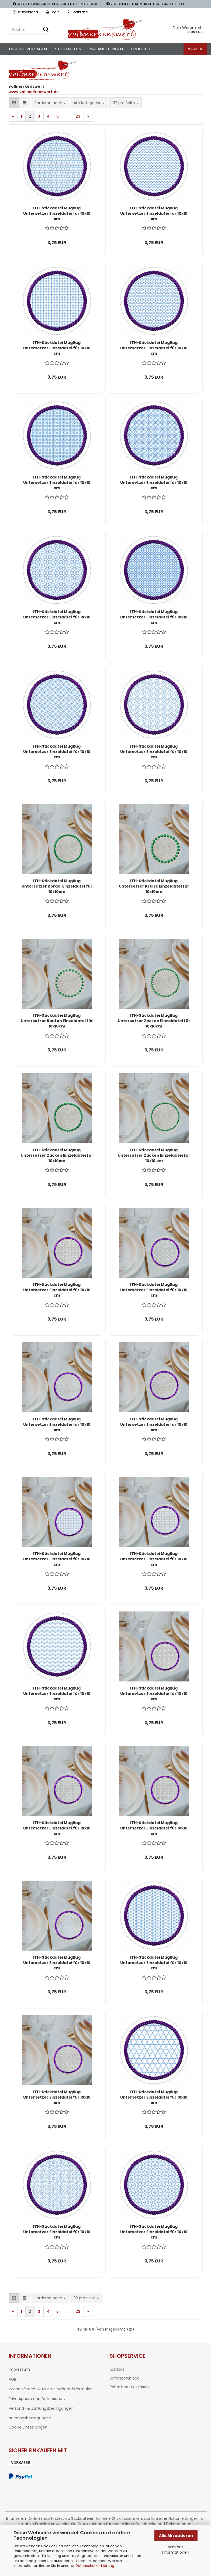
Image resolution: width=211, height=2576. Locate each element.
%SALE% (195, 49)
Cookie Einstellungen (28, 2427)
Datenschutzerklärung (94, 2565)
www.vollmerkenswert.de (34, 91)
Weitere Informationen (175, 2549)
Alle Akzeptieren (176, 2535)
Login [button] (53, 12)
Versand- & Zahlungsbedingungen (41, 2408)
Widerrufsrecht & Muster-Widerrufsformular (50, 2389)
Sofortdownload (125, 2378)
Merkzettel (78, 12)
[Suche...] (46, 30)
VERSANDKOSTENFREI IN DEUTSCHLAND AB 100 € (145, 4)
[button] (25, 12)
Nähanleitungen (106, 49)
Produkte (141, 49)
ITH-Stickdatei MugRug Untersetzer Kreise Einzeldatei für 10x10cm (154, 886)
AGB (12, 2379)
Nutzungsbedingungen (30, 2418)
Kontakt (117, 2369)
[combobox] (50, 102)
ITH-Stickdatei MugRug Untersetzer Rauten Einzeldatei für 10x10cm (57, 1021)
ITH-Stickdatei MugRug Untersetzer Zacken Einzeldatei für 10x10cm (154, 1021)
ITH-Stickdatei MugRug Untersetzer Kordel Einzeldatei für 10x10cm (57, 886)
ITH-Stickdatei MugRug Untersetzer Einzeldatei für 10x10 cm (57, 213)
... (67, 116)
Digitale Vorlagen (28, 49)
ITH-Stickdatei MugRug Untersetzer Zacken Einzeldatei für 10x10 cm (154, 1155)
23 (77, 116)
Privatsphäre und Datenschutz (37, 2398)
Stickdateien (68, 49)
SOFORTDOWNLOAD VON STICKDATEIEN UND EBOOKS (55, 4)
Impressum (19, 2369)
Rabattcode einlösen (129, 2387)
